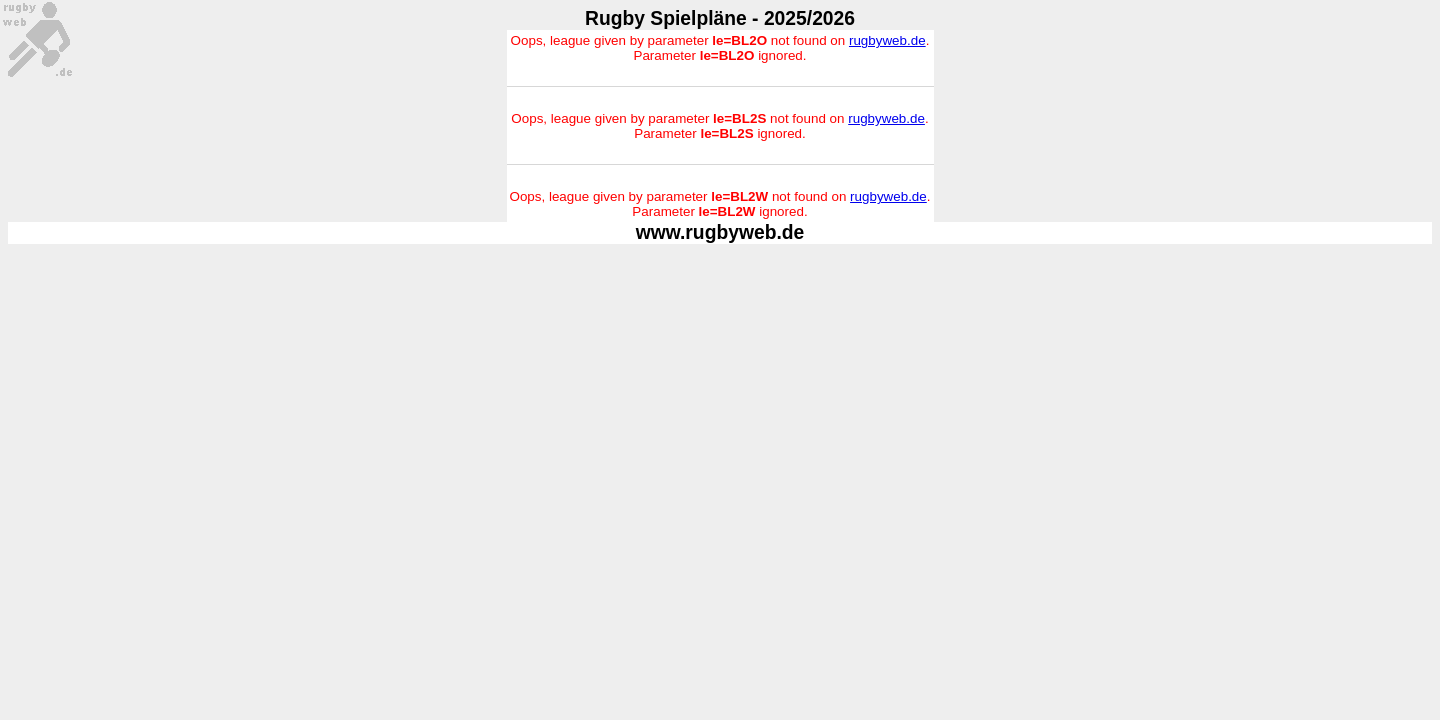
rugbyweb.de (887, 40)
